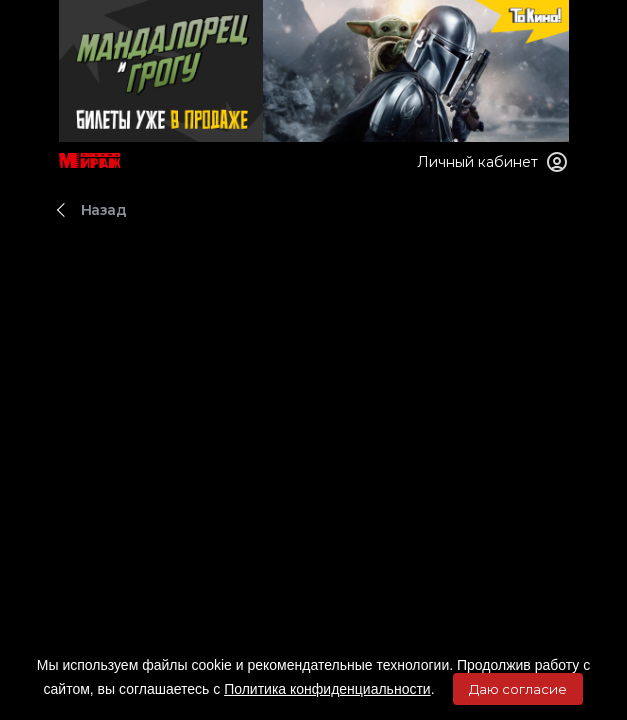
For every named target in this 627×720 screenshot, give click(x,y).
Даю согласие (518, 689)
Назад (104, 210)
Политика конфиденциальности (327, 689)
